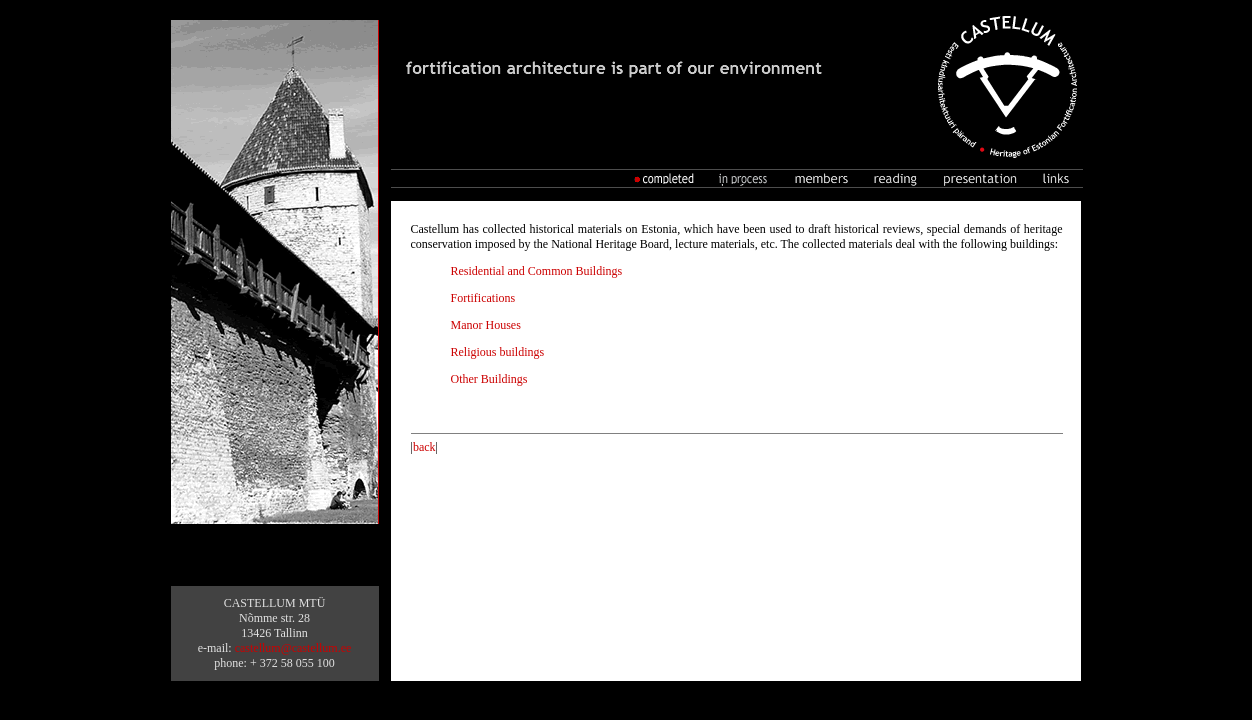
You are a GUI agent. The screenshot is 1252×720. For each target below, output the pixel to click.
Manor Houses (486, 325)
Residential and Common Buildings (537, 271)
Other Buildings (489, 379)
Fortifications (483, 298)
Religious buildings (498, 352)
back (424, 447)
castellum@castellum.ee (293, 648)
